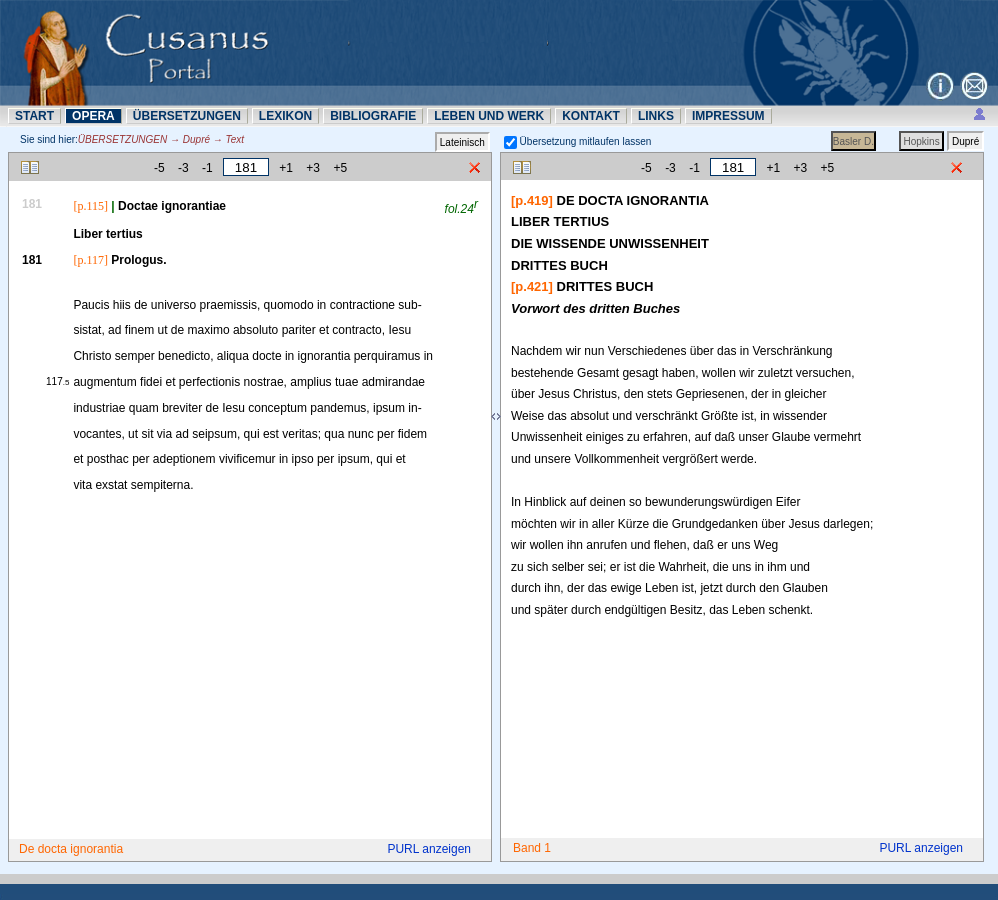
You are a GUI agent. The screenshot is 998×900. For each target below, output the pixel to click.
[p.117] (90, 260)
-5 (159, 168)
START (34, 116)
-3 (183, 168)
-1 (207, 168)
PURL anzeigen (429, 849)
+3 (313, 168)
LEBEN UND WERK (489, 116)
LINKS (656, 116)
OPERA (93, 116)
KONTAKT (591, 116)
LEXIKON (285, 116)
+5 (340, 168)
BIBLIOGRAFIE (373, 116)
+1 (286, 168)
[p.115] (90, 206)
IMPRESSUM (728, 116)
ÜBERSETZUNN (187, 116)
